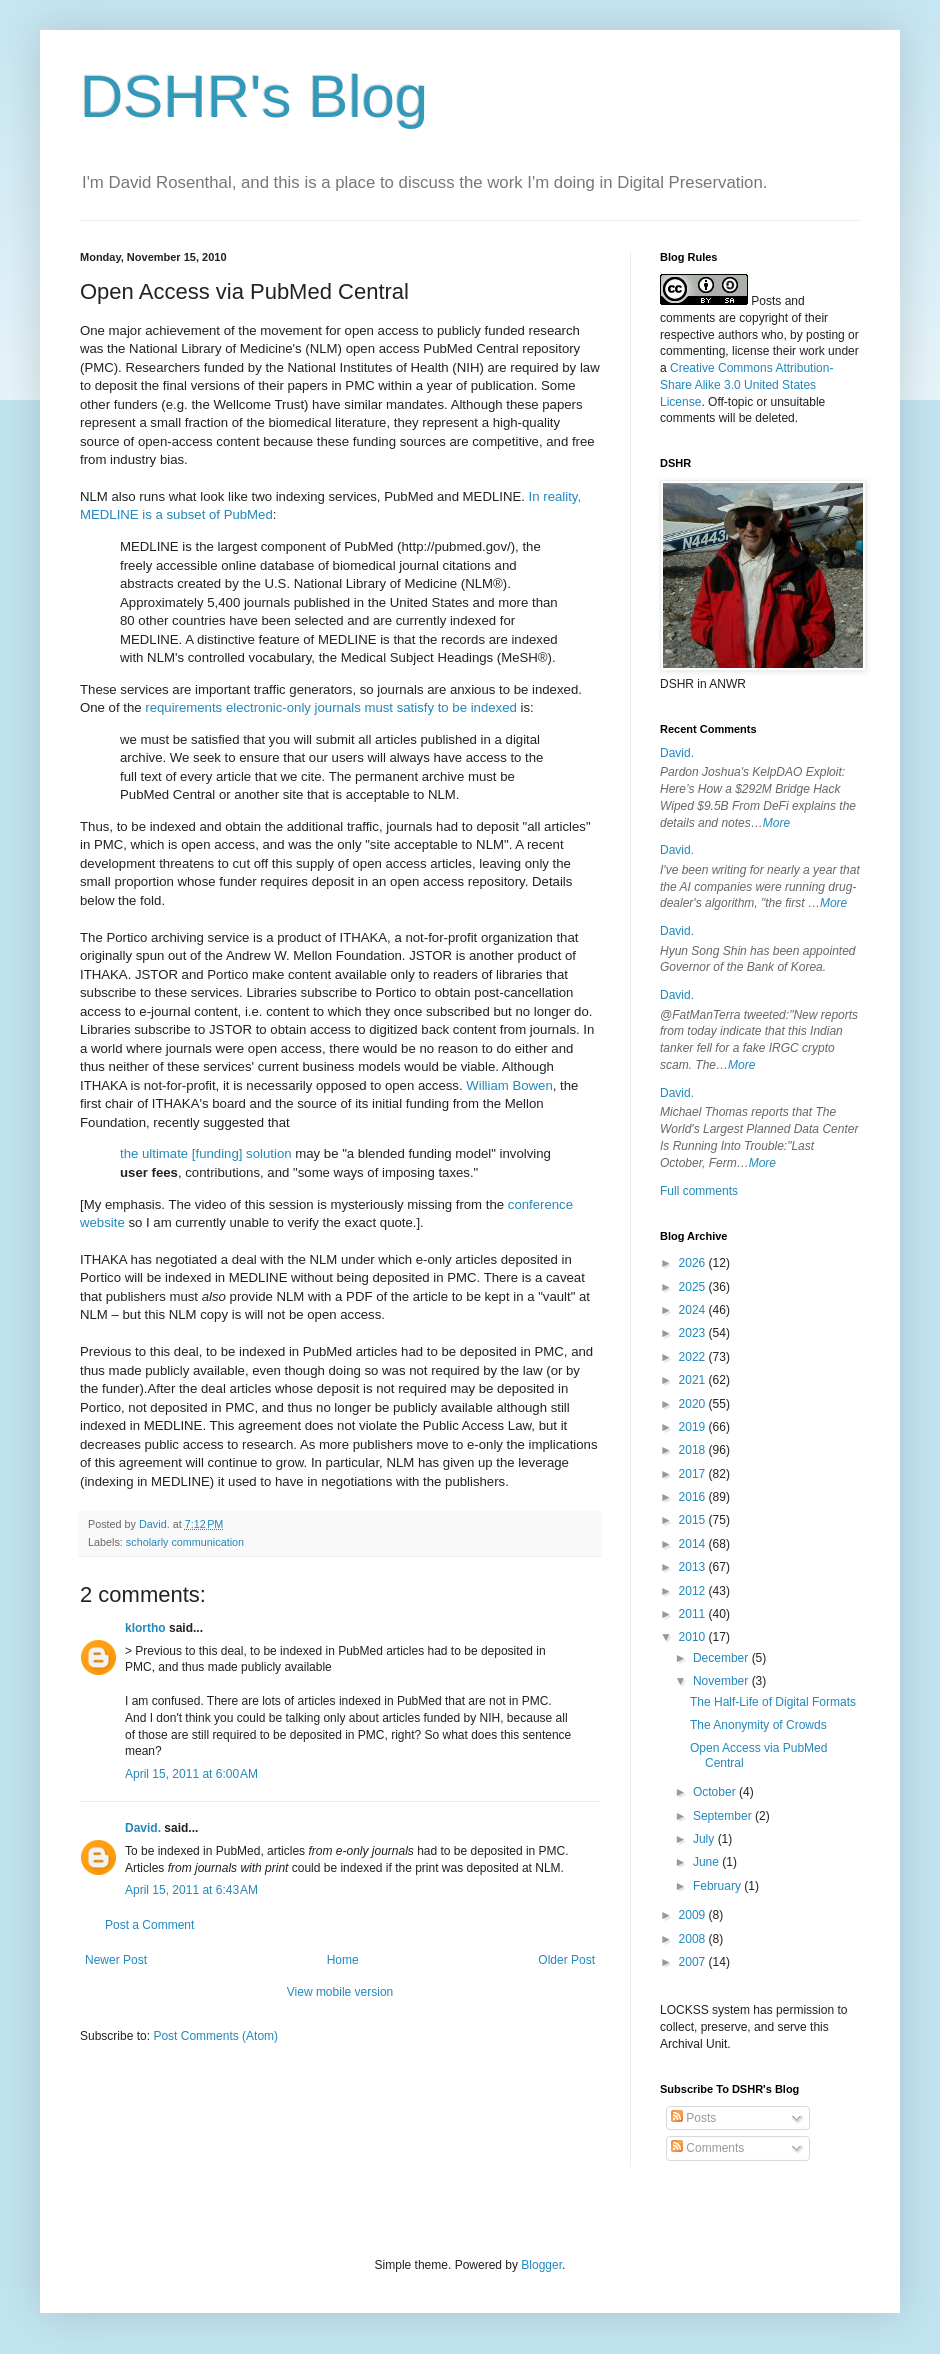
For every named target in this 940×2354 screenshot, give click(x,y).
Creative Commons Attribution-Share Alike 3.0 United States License (746, 385)
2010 (694, 1637)
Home (343, 1960)
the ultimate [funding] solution (206, 1153)
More (776, 823)
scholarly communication (185, 1542)
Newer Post (116, 1960)
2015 (694, 1520)
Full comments (699, 1191)
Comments (707, 2148)
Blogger (541, 2265)
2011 (694, 1614)
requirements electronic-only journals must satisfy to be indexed (331, 707)
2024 (694, 1310)
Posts (693, 2118)
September (724, 1816)
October (716, 1792)
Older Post (566, 1960)
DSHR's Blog (254, 96)
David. (143, 1828)
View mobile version (340, 1992)
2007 (694, 1962)
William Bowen (509, 1085)
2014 (694, 1544)
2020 (694, 1404)
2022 (694, 1357)
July (705, 1839)
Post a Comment (149, 1925)
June (707, 1862)
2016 (694, 1497)
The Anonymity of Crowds (758, 1725)
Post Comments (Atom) (215, 2036)
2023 (694, 1333)
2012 (694, 1591)
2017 (694, 1474)
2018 (694, 1450)
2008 (694, 1939)
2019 (694, 1427)
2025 (694, 1287)
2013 (694, 1567)
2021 (694, 1380)
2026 (694, 1263)
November (722, 1681)
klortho (145, 1628)
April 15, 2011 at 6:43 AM (191, 1890)
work (811, 351)
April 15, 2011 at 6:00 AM (191, 1774)
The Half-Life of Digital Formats (773, 1702)
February (718, 1886)
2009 (694, 1915)
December (722, 1658)
